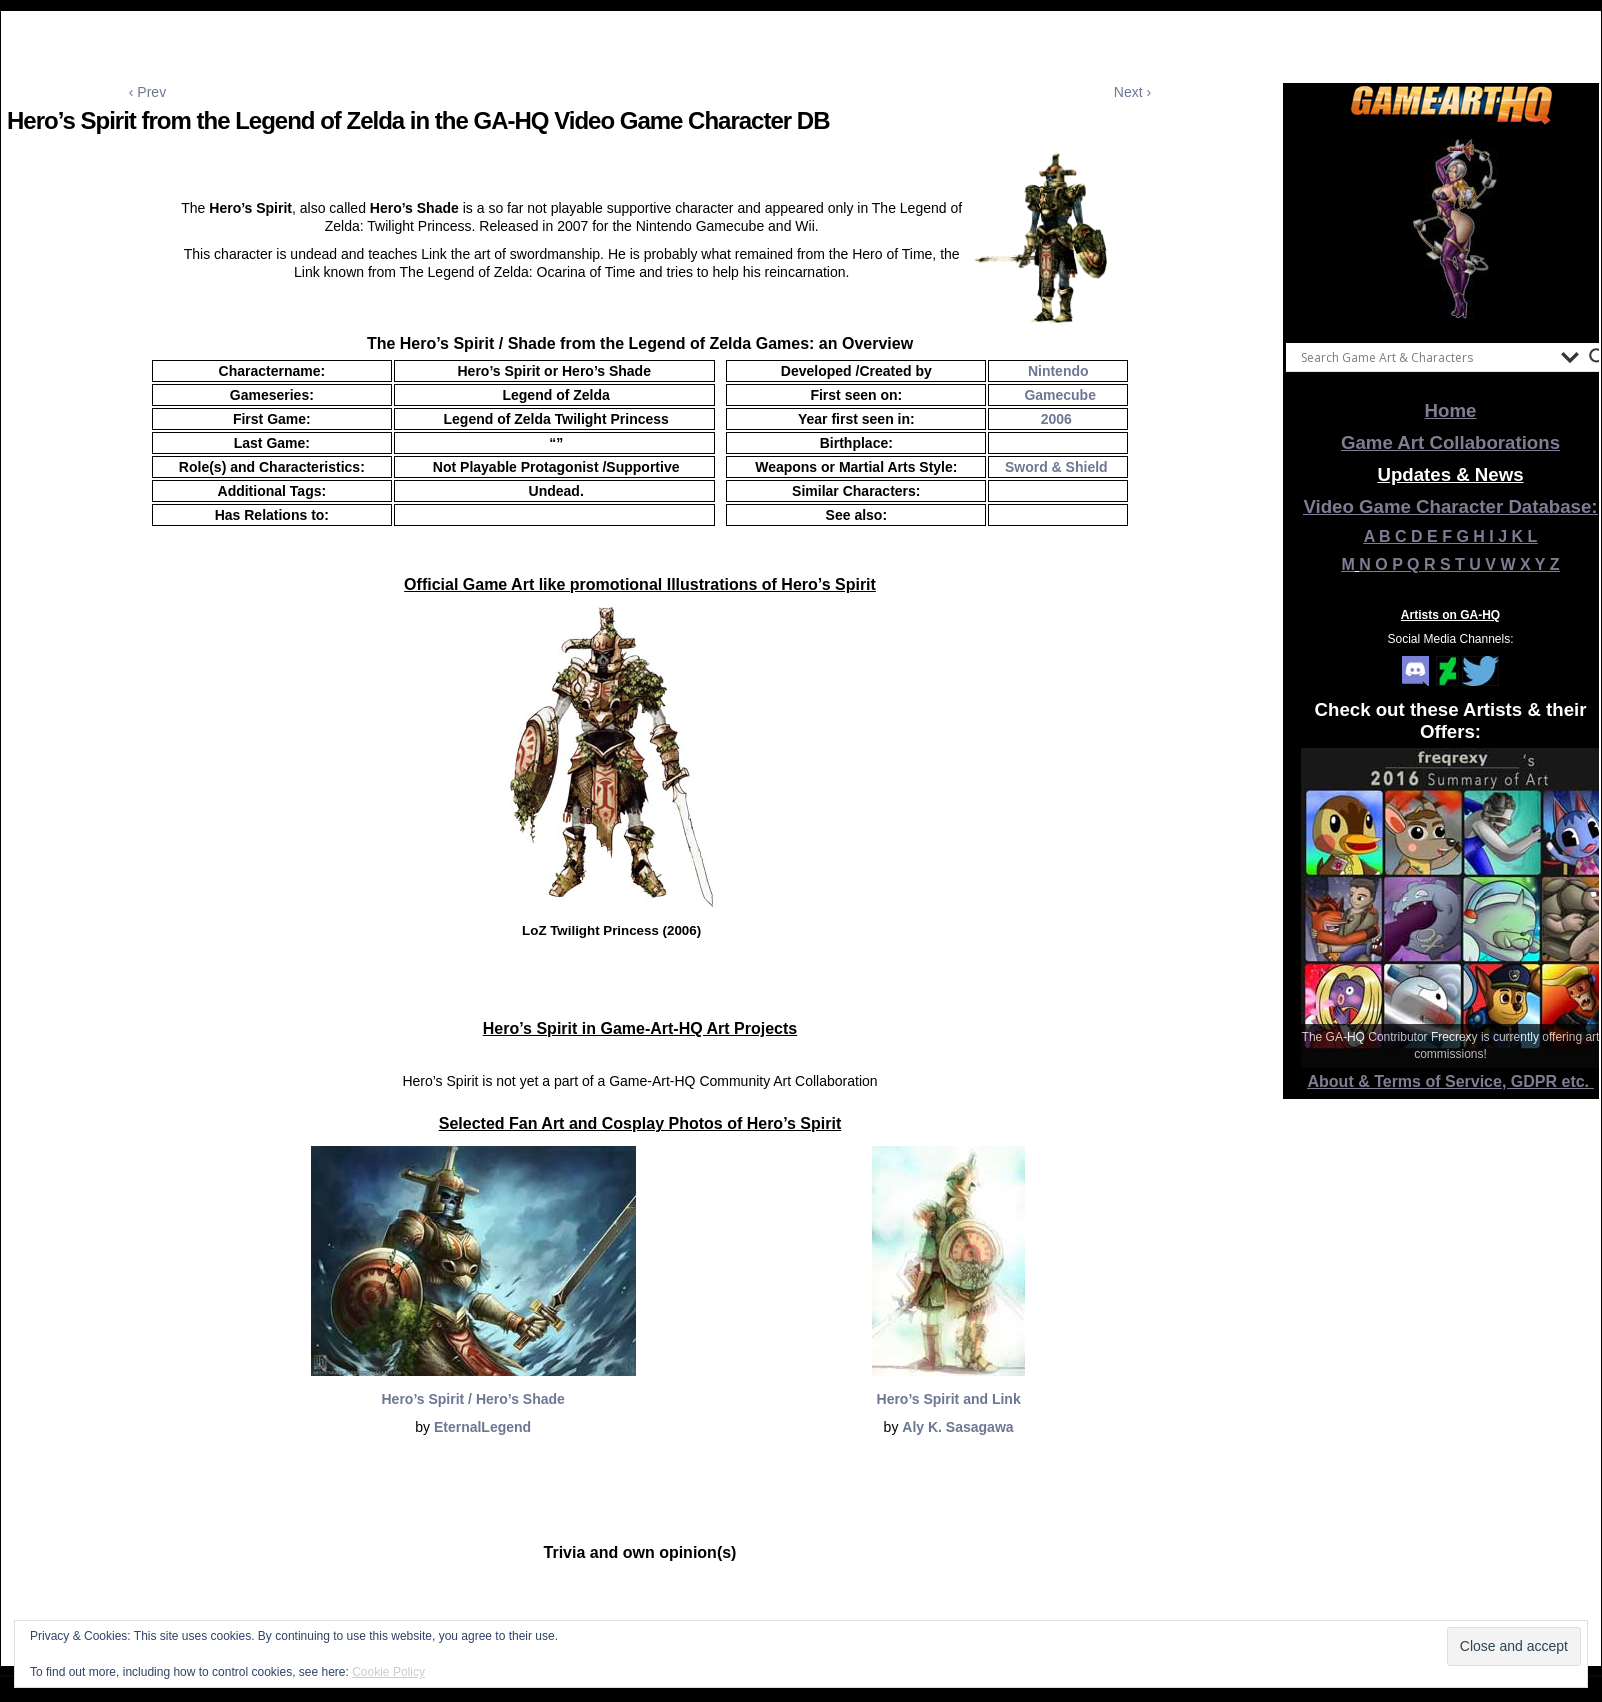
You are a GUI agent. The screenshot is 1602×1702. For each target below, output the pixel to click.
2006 (1056, 419)
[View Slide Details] (1451, 229)
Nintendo (1058, 371)
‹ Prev (147, 92)
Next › (1132, 92)
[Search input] (1426, 357)
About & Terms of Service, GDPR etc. (1451, 1081)
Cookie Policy (388, 1672)
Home (1451, 410)
